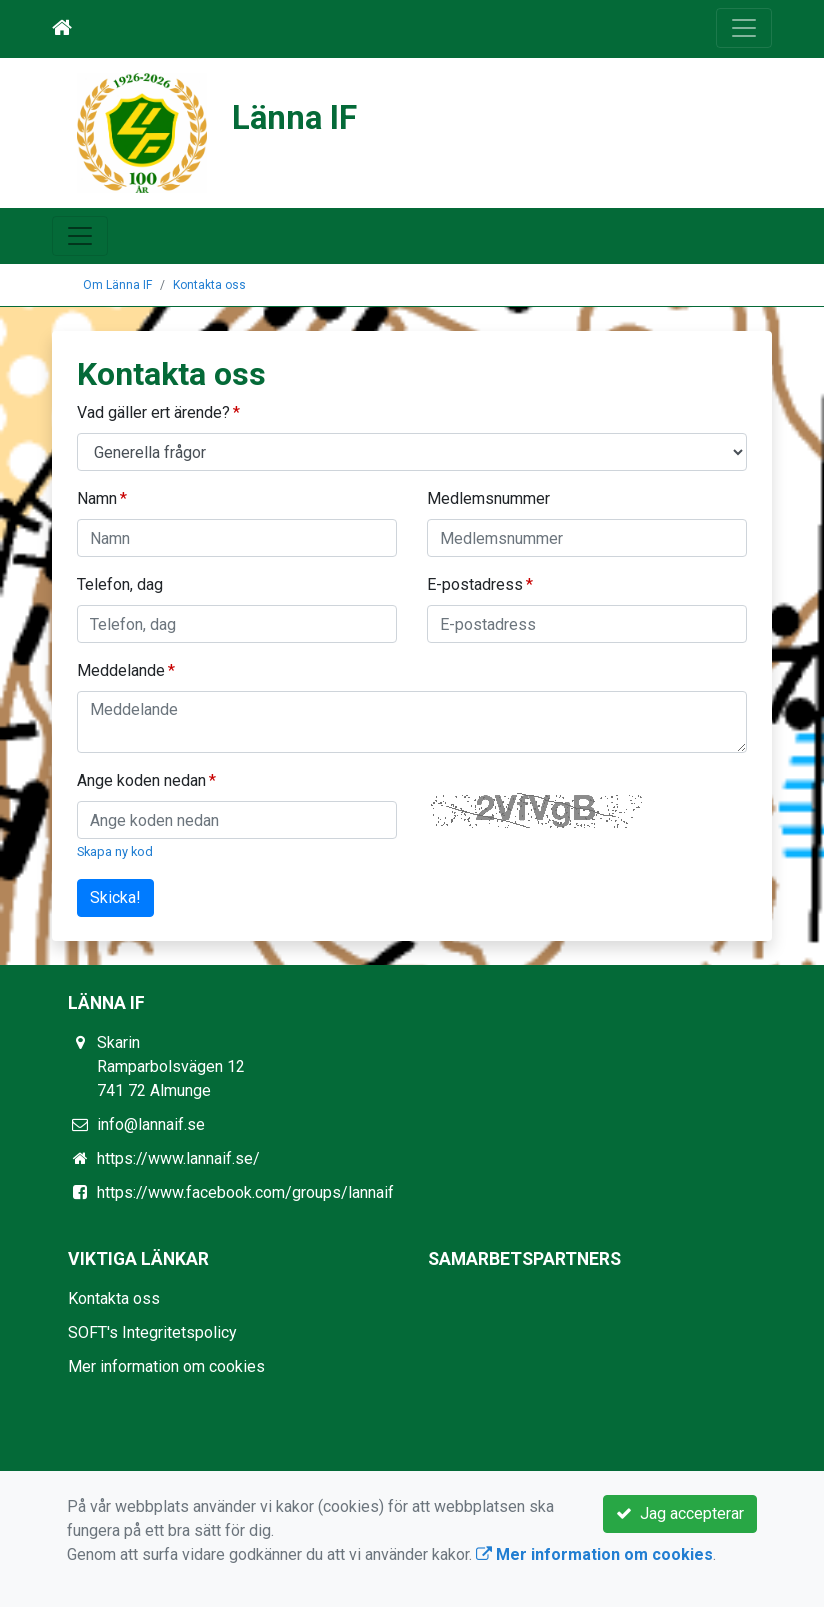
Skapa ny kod (115, 851)
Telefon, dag (120, 584)
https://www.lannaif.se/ (178, 1158)
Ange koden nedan (141, 780)
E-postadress (475, 584)
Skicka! (115, 897)
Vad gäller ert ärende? (153, 412)
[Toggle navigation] (744, 28)
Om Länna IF (117, 285)
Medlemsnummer (488, 498)
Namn (97, 498)
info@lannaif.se (151, 1124)
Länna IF (294, 117)
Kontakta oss (209, 285)
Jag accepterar (680, 1513)
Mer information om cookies (166, 1366)
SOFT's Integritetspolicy (152, 1332)
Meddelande (121, 670)
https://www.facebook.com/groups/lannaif (245, 1192)
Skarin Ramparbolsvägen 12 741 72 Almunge (171, 1066)
